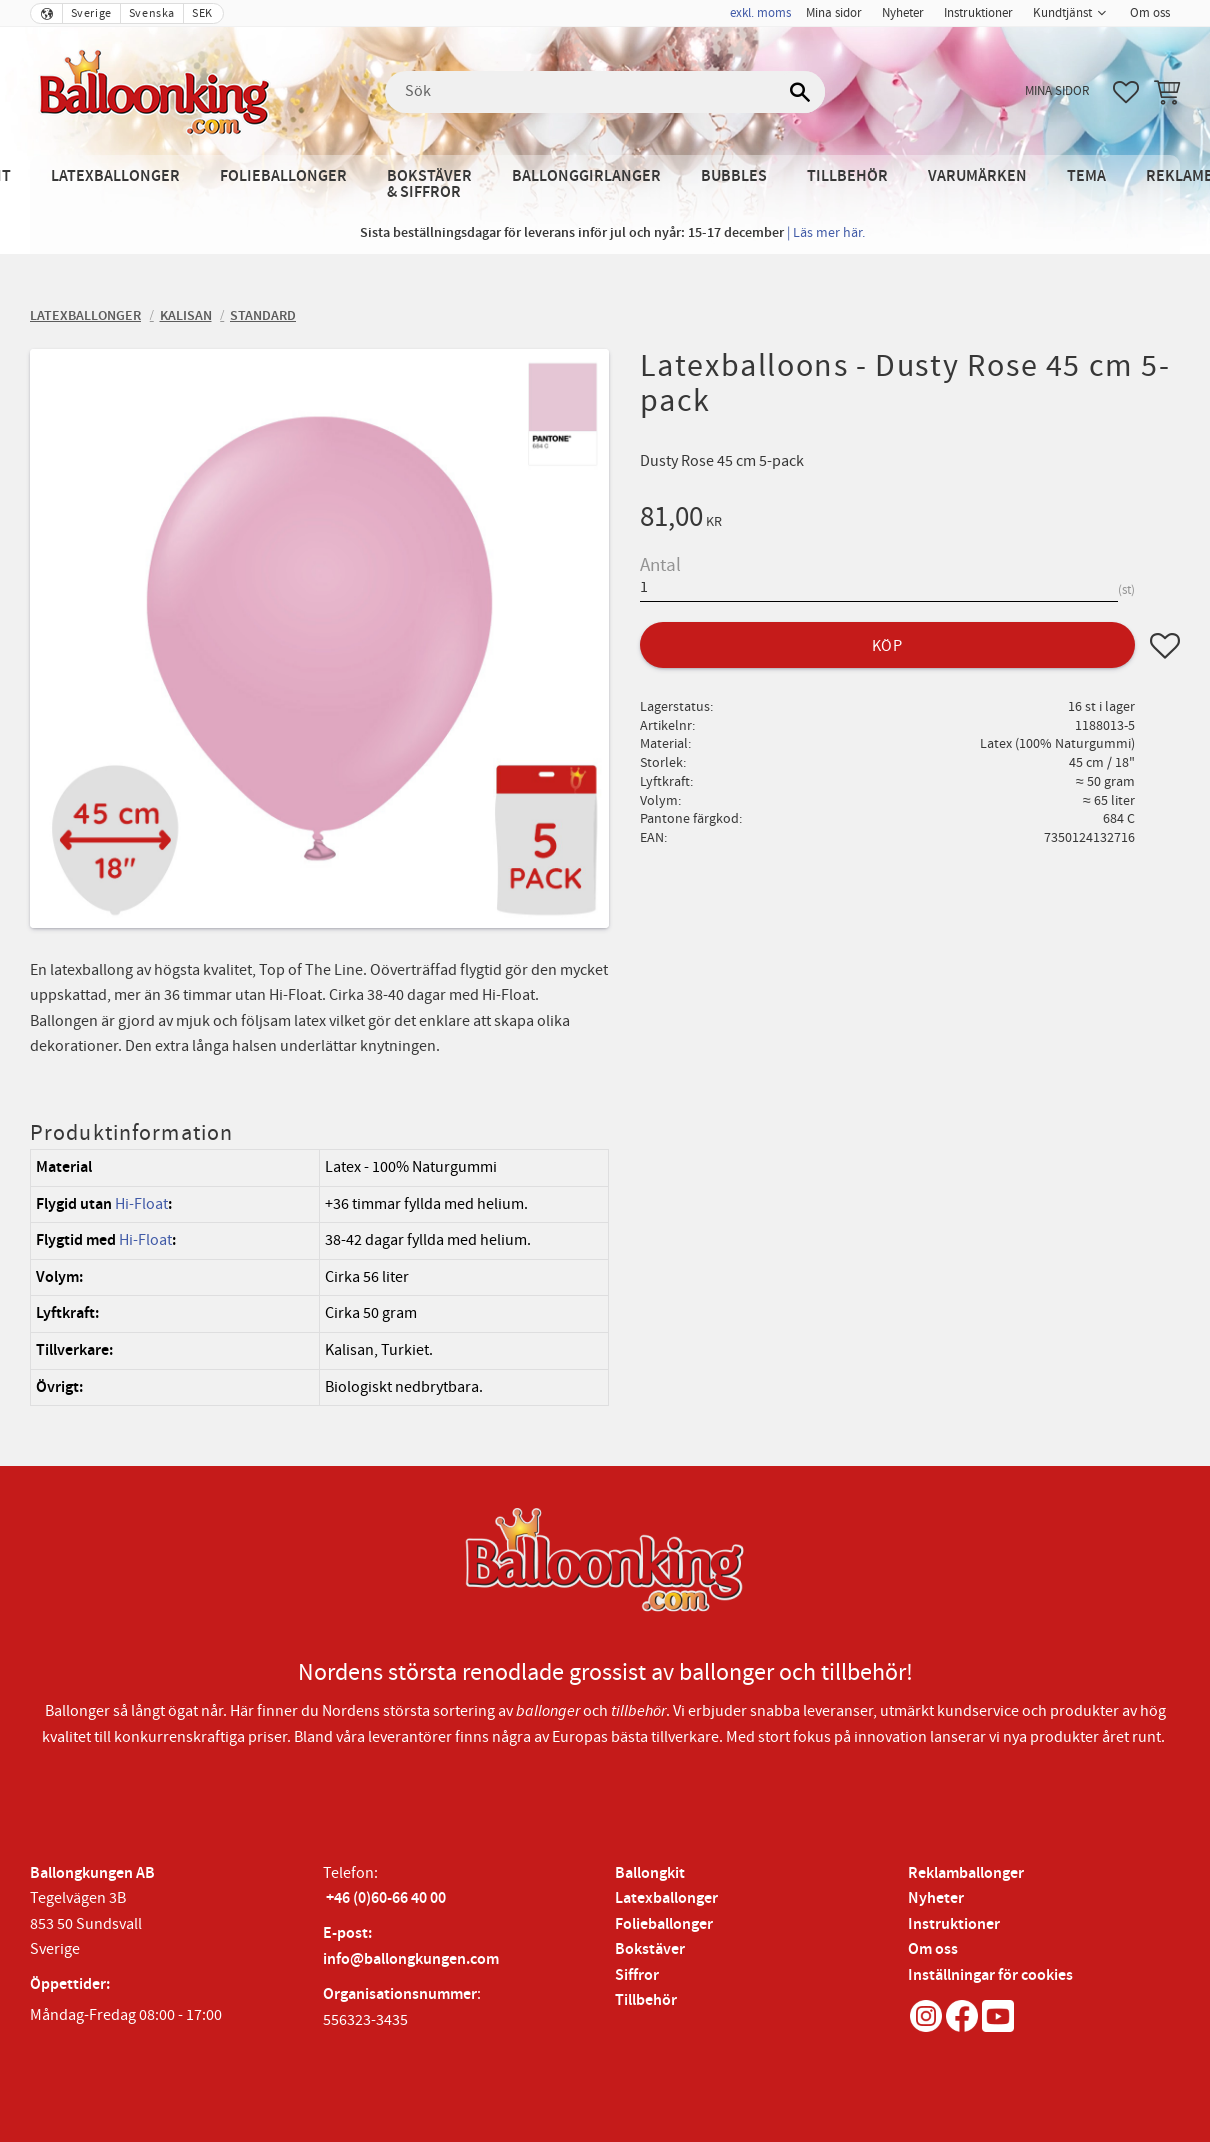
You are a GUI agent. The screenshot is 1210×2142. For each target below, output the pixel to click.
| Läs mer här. (826, 232)
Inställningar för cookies (990, 1975)
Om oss (933, 1949)
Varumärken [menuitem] (977, 176)
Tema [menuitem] (1086, 176)
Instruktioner (954, 1924)
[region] (319, 1277)
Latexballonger (666, 1898)
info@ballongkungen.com (411, 1959)
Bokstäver (650, 1949)
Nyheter (936, 1898)
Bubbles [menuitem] (734, 176)
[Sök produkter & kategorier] (605, 92)
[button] (1126, 92)
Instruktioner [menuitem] (978, 13)
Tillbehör (646, 2000)
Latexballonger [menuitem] (115, 176)
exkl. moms (760, 13)
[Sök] (800, 92)
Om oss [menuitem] (1150, 13)
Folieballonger (664, 1924)
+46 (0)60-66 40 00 (386, 1898)
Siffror (637, 1975)
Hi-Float (141, 1204)
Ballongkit (650, 1873)
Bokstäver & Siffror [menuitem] (429, 184)
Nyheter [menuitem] (903, 13)
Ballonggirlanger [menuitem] (586, 176)
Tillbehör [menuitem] (847, 176)
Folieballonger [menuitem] (283, 176)
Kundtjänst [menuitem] (1062, 13)
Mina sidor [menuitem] (834, 13)
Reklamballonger (966, 1873)
